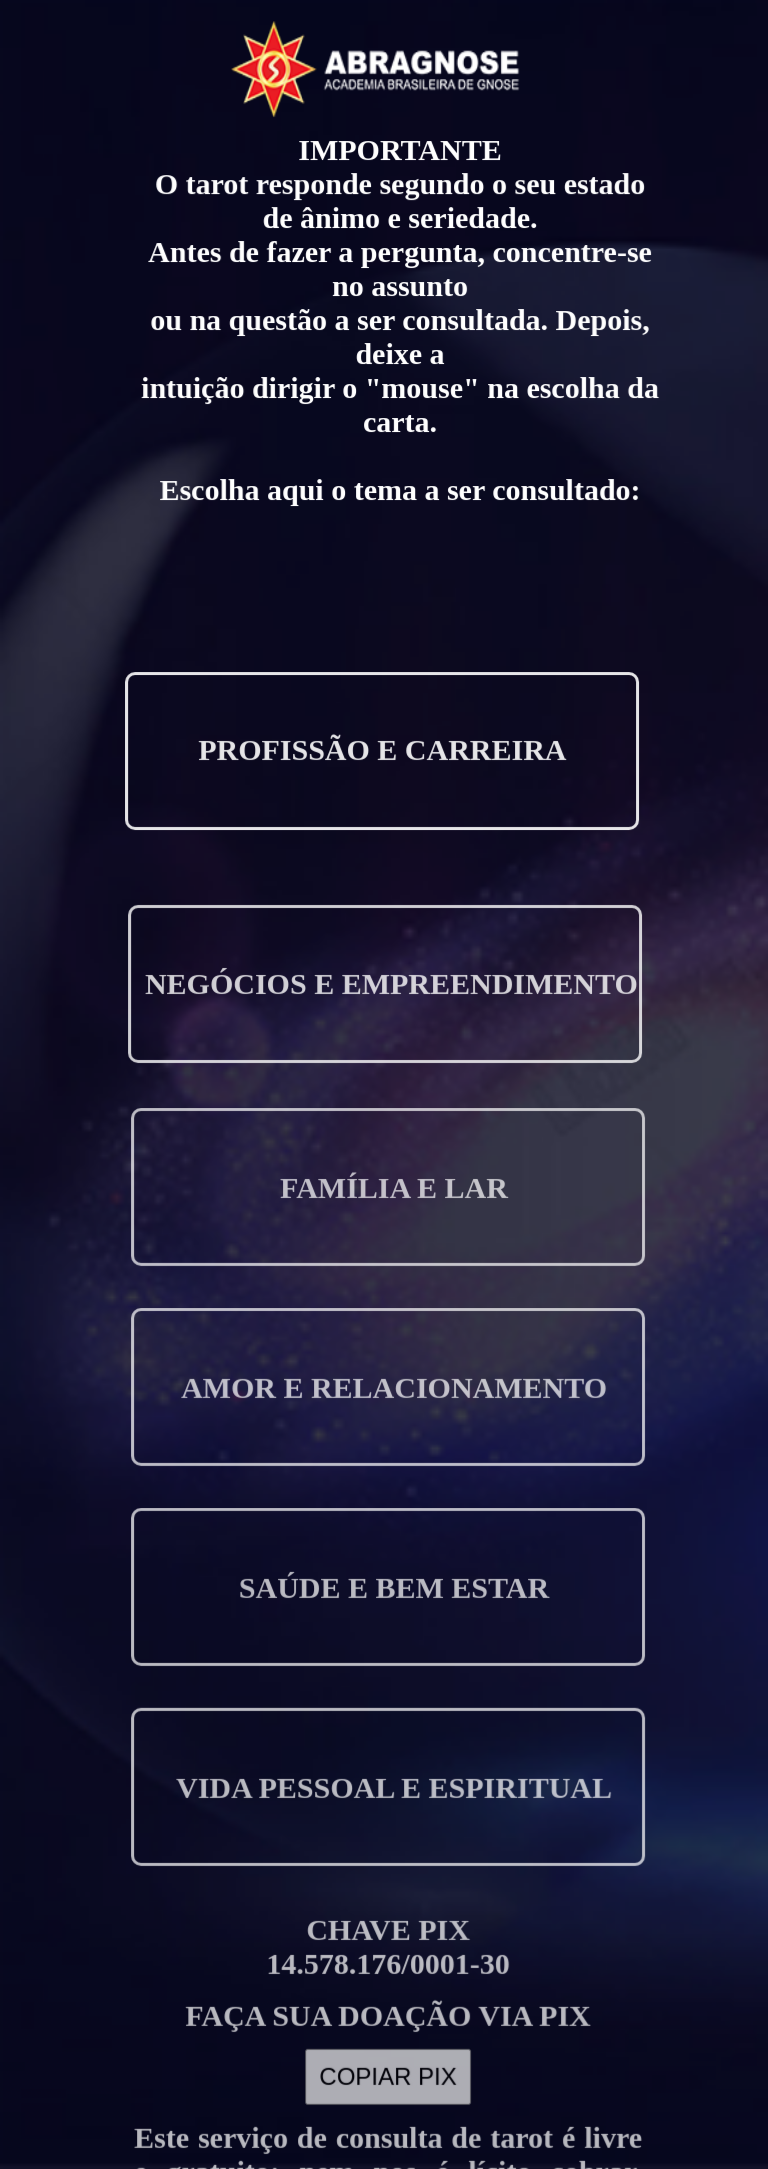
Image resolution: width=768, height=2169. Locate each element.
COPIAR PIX (388, 2025)
